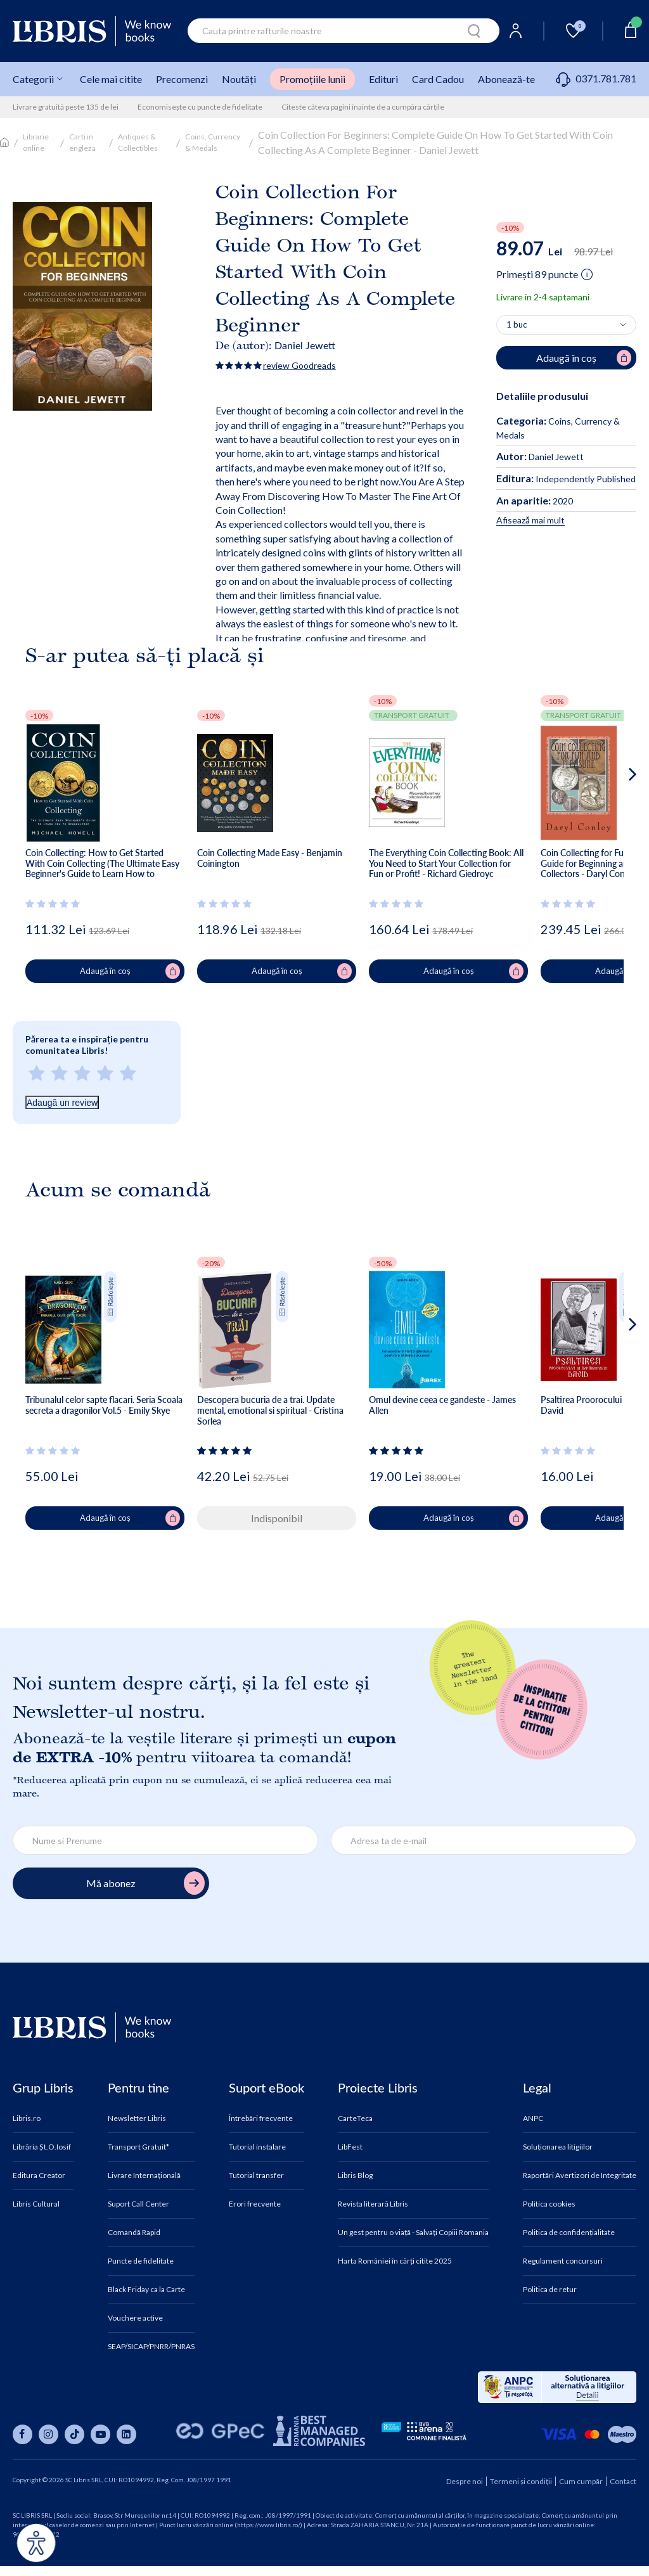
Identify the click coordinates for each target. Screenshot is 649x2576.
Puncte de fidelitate (141, 2261)
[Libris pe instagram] (48, 2434)
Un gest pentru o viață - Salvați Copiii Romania (413, 2232)
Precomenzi (182, 79)
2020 (534, 501)
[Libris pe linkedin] (126, 2434)
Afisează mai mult (530, 520)
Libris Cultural (36, 2204)
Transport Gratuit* (138, 2147)
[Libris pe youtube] (100, 2434)
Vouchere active (135, 2318)
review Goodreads (299, 365)
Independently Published (566, 478)
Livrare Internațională (144, 2175)
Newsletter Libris (137, 2118)
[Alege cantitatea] (566, 325)
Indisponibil (276, 1518)
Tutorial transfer (256, 2175)
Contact (623, 2481)
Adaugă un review (62, 1103)
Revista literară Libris (373, 2204)
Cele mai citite (111, 79)
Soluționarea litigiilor (558, 2147)
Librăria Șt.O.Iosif (42, 2147)
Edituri (383, 79)
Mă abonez (145, 1883)
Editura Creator (39, 2175)
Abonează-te (506, 79)
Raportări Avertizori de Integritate (579, 2175)
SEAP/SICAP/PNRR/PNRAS (151, 2346)
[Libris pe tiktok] (74, 2434)
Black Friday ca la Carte (146, 2289)
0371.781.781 (596, 78)
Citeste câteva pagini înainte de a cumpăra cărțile (362, 107)
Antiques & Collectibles (138, 142)
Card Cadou (438, 79)
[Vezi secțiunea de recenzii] (54, 903)
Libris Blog (355, 2175)
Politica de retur (550, 2289)
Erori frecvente (255, 2204)
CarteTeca (355, 2118)
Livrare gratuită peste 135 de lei (66, 107)
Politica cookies (549, 2204)
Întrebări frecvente (261, 2118)
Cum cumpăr (581, 2481)
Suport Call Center (138, 2204)
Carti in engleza (82, 142)
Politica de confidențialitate (569, 2232)
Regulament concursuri (563, 2261)
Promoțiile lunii (312, 79)
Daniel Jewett (304, 345)
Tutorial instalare (257, 2147)
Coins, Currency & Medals (212, 142)
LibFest (350, 2147)
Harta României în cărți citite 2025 (395, 2261)
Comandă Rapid (134, 2232)
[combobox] (343, 30)
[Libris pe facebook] (22, 2434)
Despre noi (464, 2481)
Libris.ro (27, 2118)
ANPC (533, 2118)
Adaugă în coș (130, 971)
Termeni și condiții (521, 2481)
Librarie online (36, 142)
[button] (608, 825)
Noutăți (239, 79)
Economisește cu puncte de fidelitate (200, 107)
